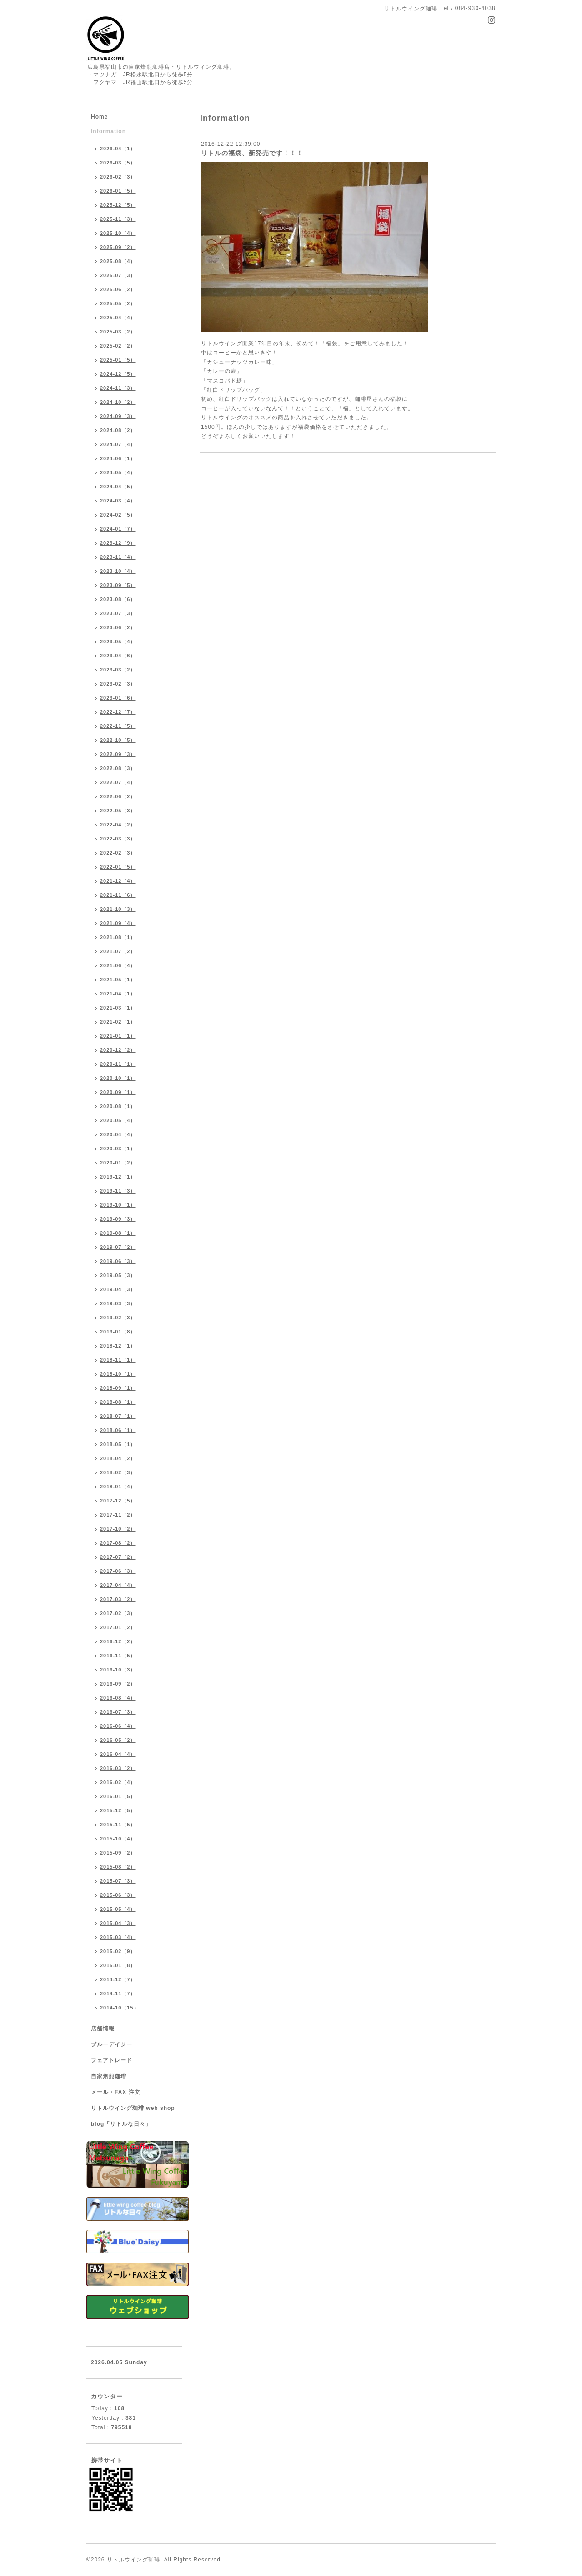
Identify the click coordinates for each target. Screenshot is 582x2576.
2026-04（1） (118, 148)
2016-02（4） (118, 1782)
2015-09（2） (118, 1852)
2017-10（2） (118, 1529)
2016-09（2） (118, 1683)
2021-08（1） (118, 937)
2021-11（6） (118, 895)
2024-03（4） (118, 500)
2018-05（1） (118, 1444)
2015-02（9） (118, 1951)
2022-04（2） (118, 824)
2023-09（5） (118, 585)
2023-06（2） (118, 627)
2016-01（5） (118, 1796)
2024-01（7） (118, 529)
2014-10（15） (119, 2007)
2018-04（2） (118, 1458)
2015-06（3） (118, 1895)
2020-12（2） (118, 1050)
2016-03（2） (118, 1768)
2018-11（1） (118, 1360)
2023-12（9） (118, 543)
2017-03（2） (118, 1599)
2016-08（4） (118, 1698)
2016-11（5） (118, 1655)
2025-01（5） (118, 360)
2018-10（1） (118, 1374)
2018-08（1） (118, 1402)
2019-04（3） (118, 1289)
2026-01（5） (118, 191)
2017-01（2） (118, 1627)
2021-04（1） (118, 993)
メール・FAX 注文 (115, 2092)
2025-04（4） (118, 317)
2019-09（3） (118, 1219)
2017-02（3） (118, 1613)
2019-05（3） (118, 1275)
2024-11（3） (118, 388)
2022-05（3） (118, 810)
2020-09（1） (118, 1092)
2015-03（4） (118, 1937)
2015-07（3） (118, 1881)
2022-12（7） (118, 712)
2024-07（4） (118, 444)
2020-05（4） (118, 1120)
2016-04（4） (118, 1754)
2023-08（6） (118, 599)
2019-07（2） (118, 1247)
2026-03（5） (118, 162)
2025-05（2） (118, 303)
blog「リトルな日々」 (121, 2124)
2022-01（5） (118, 867)
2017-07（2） (118, 1557)
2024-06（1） (118, 458)
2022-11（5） (118, 726)
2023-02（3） (118, 683)
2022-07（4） (118, 782)
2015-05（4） (118, 1909)
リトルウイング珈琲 (133, 2559)
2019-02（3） (118, 1317)
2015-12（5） (118, 1810)
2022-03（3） (118, 838)
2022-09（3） (118, 754)
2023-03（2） (118, 669)
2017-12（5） (118, 1500)
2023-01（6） (118, 698)
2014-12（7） (118, 1979)
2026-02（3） (118, 176)
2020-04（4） (118, 1134)
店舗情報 (103, 2028)
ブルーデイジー (111, 2044)
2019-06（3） (118, 1261)
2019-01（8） (118, 1331)
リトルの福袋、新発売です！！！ (252, 153)
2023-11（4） (118, 557)
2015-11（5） (118, 1824)
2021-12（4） (118, 881)
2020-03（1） (118, 1148)
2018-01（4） (118, 1486)
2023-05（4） (118, 641)
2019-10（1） (118, 1205)
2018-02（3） (118, 1472)
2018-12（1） (118, 1345)
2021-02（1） (118, 1021)
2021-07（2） (118, 951)
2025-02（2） (118, 345)
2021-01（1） (118, 1036)
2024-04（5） (118, 486)
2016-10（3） (118, 1669)
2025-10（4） (118, 233)
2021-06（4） (118, 965)
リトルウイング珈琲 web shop (133, 2108)
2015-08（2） (118, 1867)
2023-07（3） (118, 613)
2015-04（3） (118, 1923)
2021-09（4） (118, 923)
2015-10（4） (118, 1838)
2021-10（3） (118, 909)
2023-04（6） (118, 655)
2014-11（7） (118, 1993)
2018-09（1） (118, 1388)
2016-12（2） (118, 1641)
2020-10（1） (118, 1078)
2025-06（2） (118, 289)
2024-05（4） (118, 472)
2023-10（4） (118, 571)
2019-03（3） (118, 1303)
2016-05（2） (118, 1740)
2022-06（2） (118, 796)
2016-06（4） (118, 1726)
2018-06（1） (118, 1430)
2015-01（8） (118, 1965)
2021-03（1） (118, 1007)
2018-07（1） (118, 1416)
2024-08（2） (118, 430)
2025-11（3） (118, 219)
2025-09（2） (118, 247)
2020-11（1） (118, 1064)
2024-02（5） (118, 514)
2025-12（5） (118, 205)
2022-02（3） (118, 852)
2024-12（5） (118, 374)
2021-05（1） (118, 979)
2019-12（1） (118, 1176)
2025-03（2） (118, 331)
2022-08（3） (118, 768)
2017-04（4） (118, 1585)
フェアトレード (111, 2060)
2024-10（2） (118, 402)
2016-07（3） (118, 1712)
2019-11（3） (118, 1191)
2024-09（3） (118, 416)
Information (108, 131)
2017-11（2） (118, 1514)
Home (99, 117)
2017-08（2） (118, 1543)
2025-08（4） (118, 261)
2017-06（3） (118, 1571)
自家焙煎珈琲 (108, 2076)
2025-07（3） (118, 275)
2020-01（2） (118, 1162)
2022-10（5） (118, 740)
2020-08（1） (118, 1106)
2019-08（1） (118, 1233)
